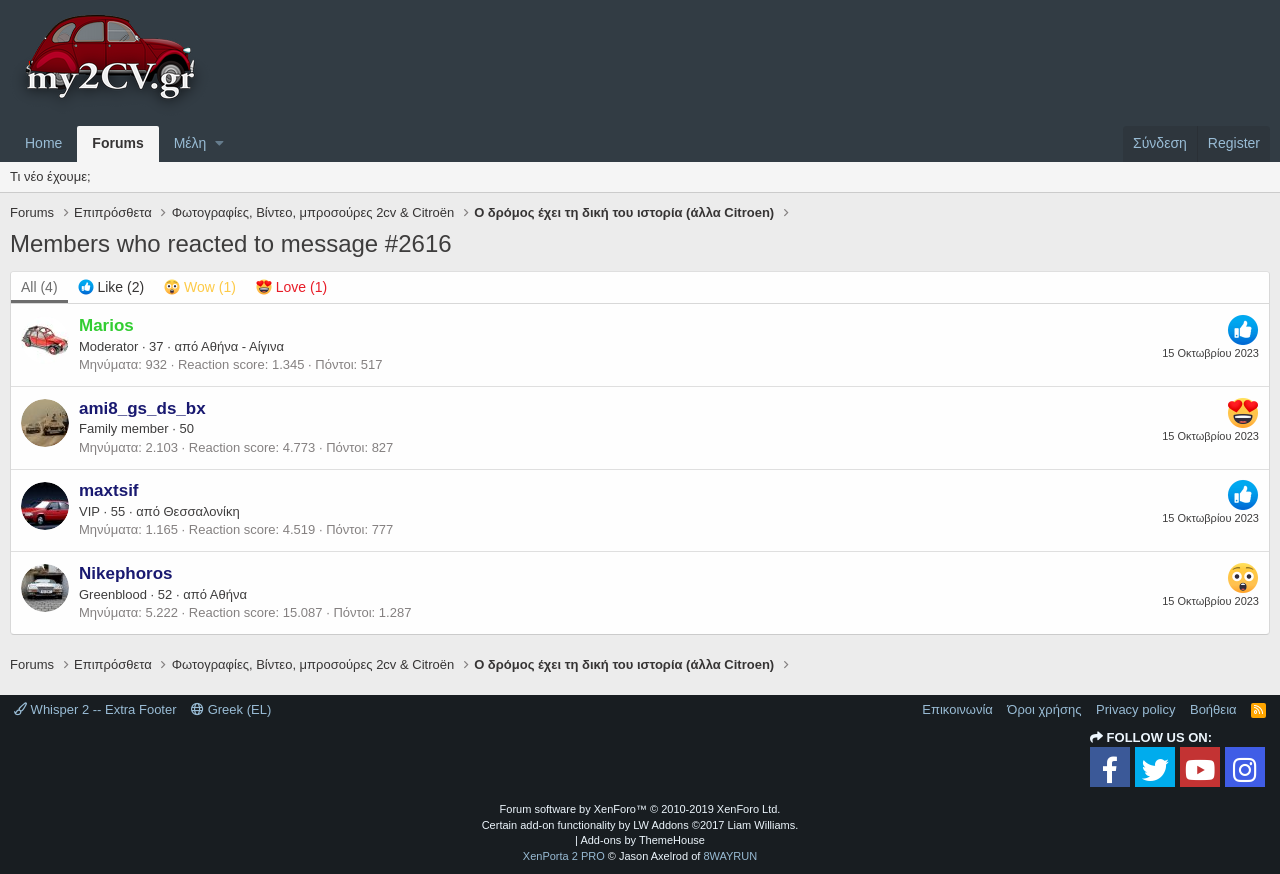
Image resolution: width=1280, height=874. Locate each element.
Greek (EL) (231, 709)
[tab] (111, 288)
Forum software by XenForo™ (640, 809)
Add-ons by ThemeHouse (642, 840)
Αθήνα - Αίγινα (242, 346)
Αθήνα (228, 594)
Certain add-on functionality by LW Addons (640, 825)
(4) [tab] (39, 287)
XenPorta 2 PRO (564, 856)
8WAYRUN (730, 856)
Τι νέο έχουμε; (50, 176)
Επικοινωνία (957, 709)
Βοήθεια (1213, 709)
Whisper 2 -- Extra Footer (95, 709)
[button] (219, 144)
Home (43, 143)
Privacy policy (1135, 709)
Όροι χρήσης (1044, 709)
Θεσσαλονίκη (202, 511)
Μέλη (190, 143)
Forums (117, 143)
